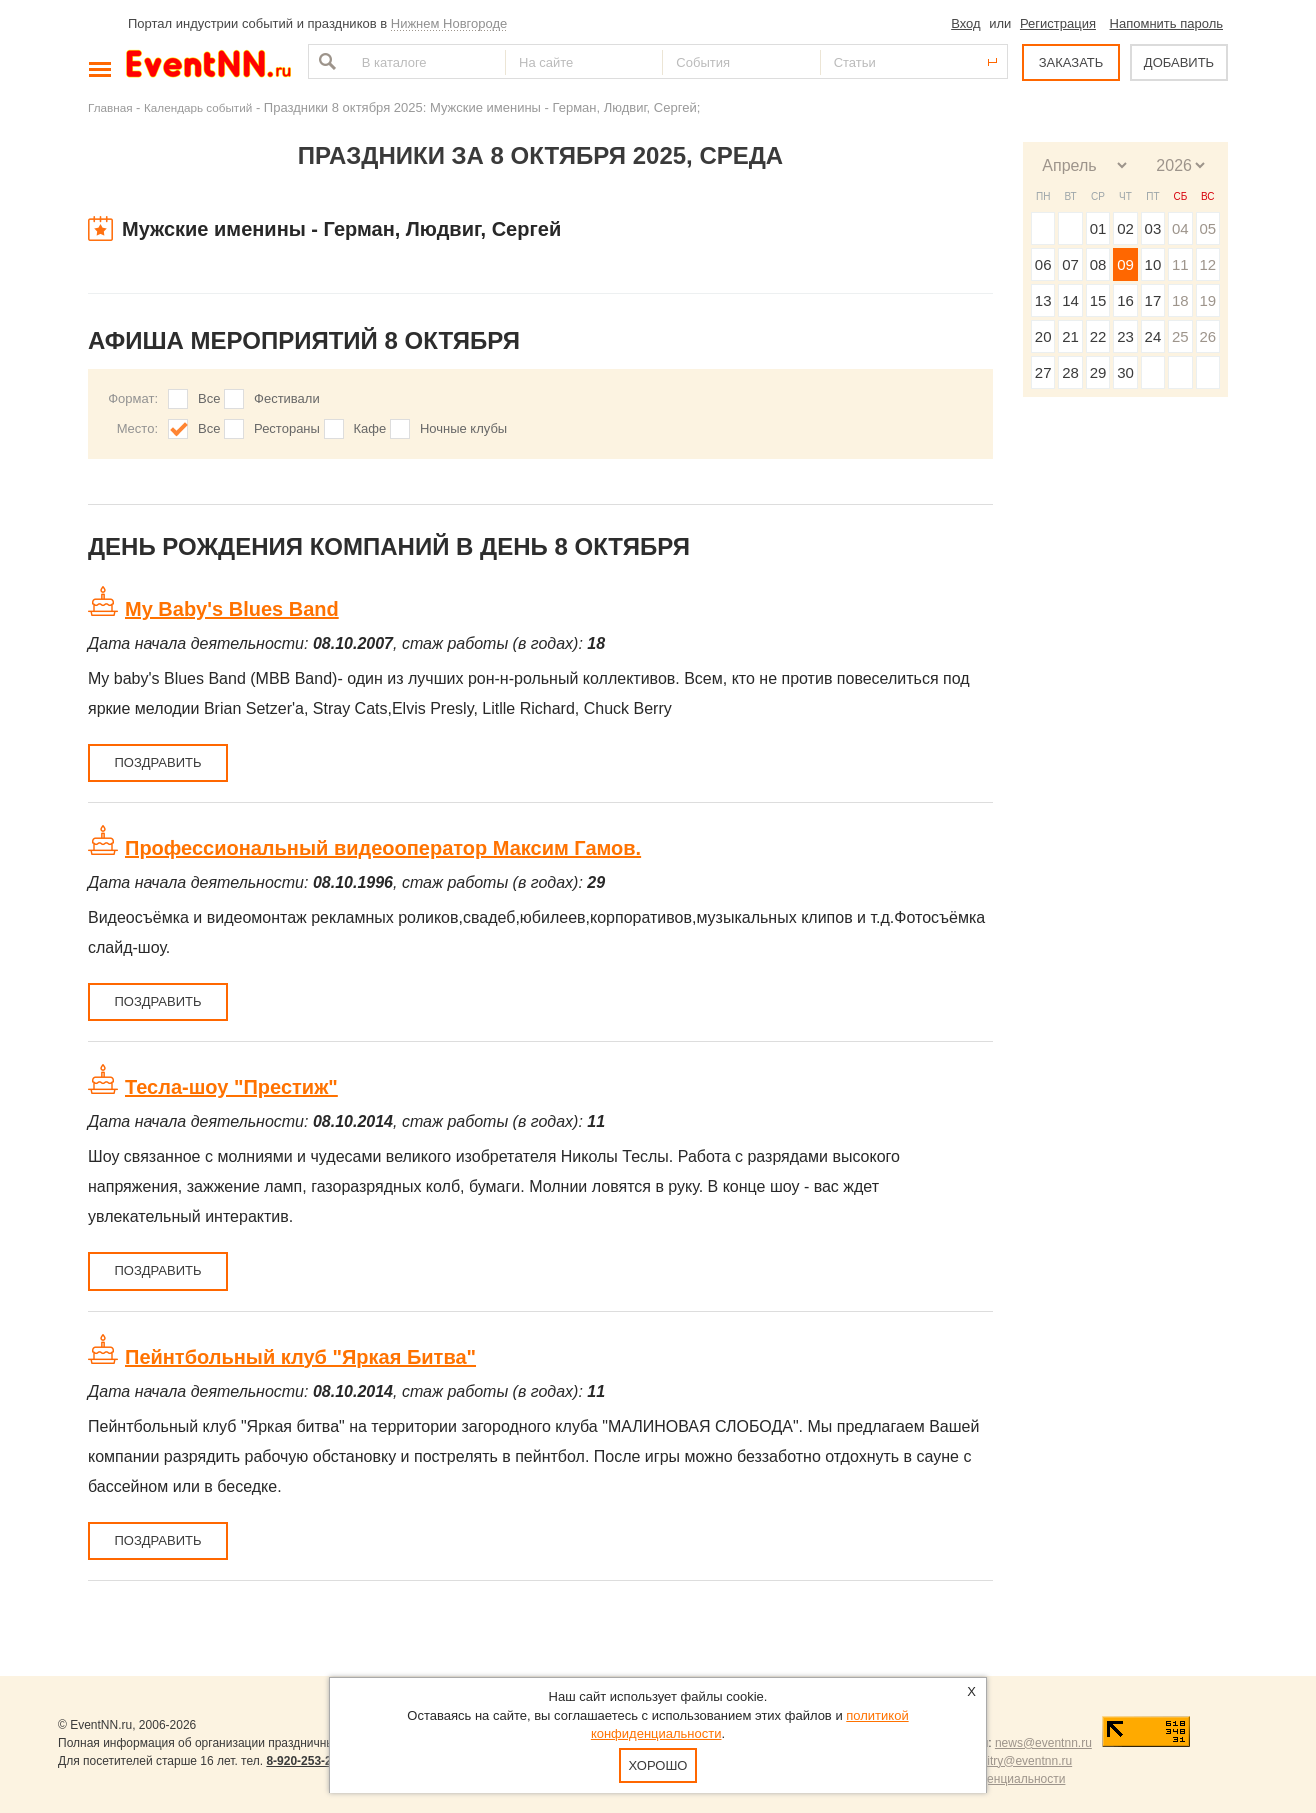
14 (1070, 300)
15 (1098, 300)
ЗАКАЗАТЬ (1071, 62)
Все (209, 398)
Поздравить (157, 762)
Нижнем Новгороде (449, 23)
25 (1180, 336)
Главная (110, 107)
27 (1043, 372)
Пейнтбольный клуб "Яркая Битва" (300, 1357)
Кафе (370, 428)
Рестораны (287, 428)
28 (1070, 372)
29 (1098, 372)
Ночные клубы (463, 428)
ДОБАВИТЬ (1179, 62)
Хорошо (658, 1765)
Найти (325, 61)
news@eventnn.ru (1043, 1743)
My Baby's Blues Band (232, 609)
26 (1207, 336)
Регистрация (1058, 23)
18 (1180, 300)
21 (1070, 336)
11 (1180, 264)
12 (1207, 264)
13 (1043, 300)
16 (1125, 300)
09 (1125, 264)
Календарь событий (198, 107)
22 (1098, 336)
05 (1207, 228)
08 (1098, 264)
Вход (965, 23)
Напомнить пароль (1166, 23)
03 (1153, 228)
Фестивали (287, 398)
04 (1180, 228)
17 (1153, 300)
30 (1125, 372)
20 (1043, 336)
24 (1153, 336)
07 (1070, 264)
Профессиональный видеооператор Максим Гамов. (383, 848)
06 (1043, 264)
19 (1207, 300)
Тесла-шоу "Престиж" (231, 1087)
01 (1098, 228)
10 (1153, 264)
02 (1125, 228)
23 (1125, 336)
